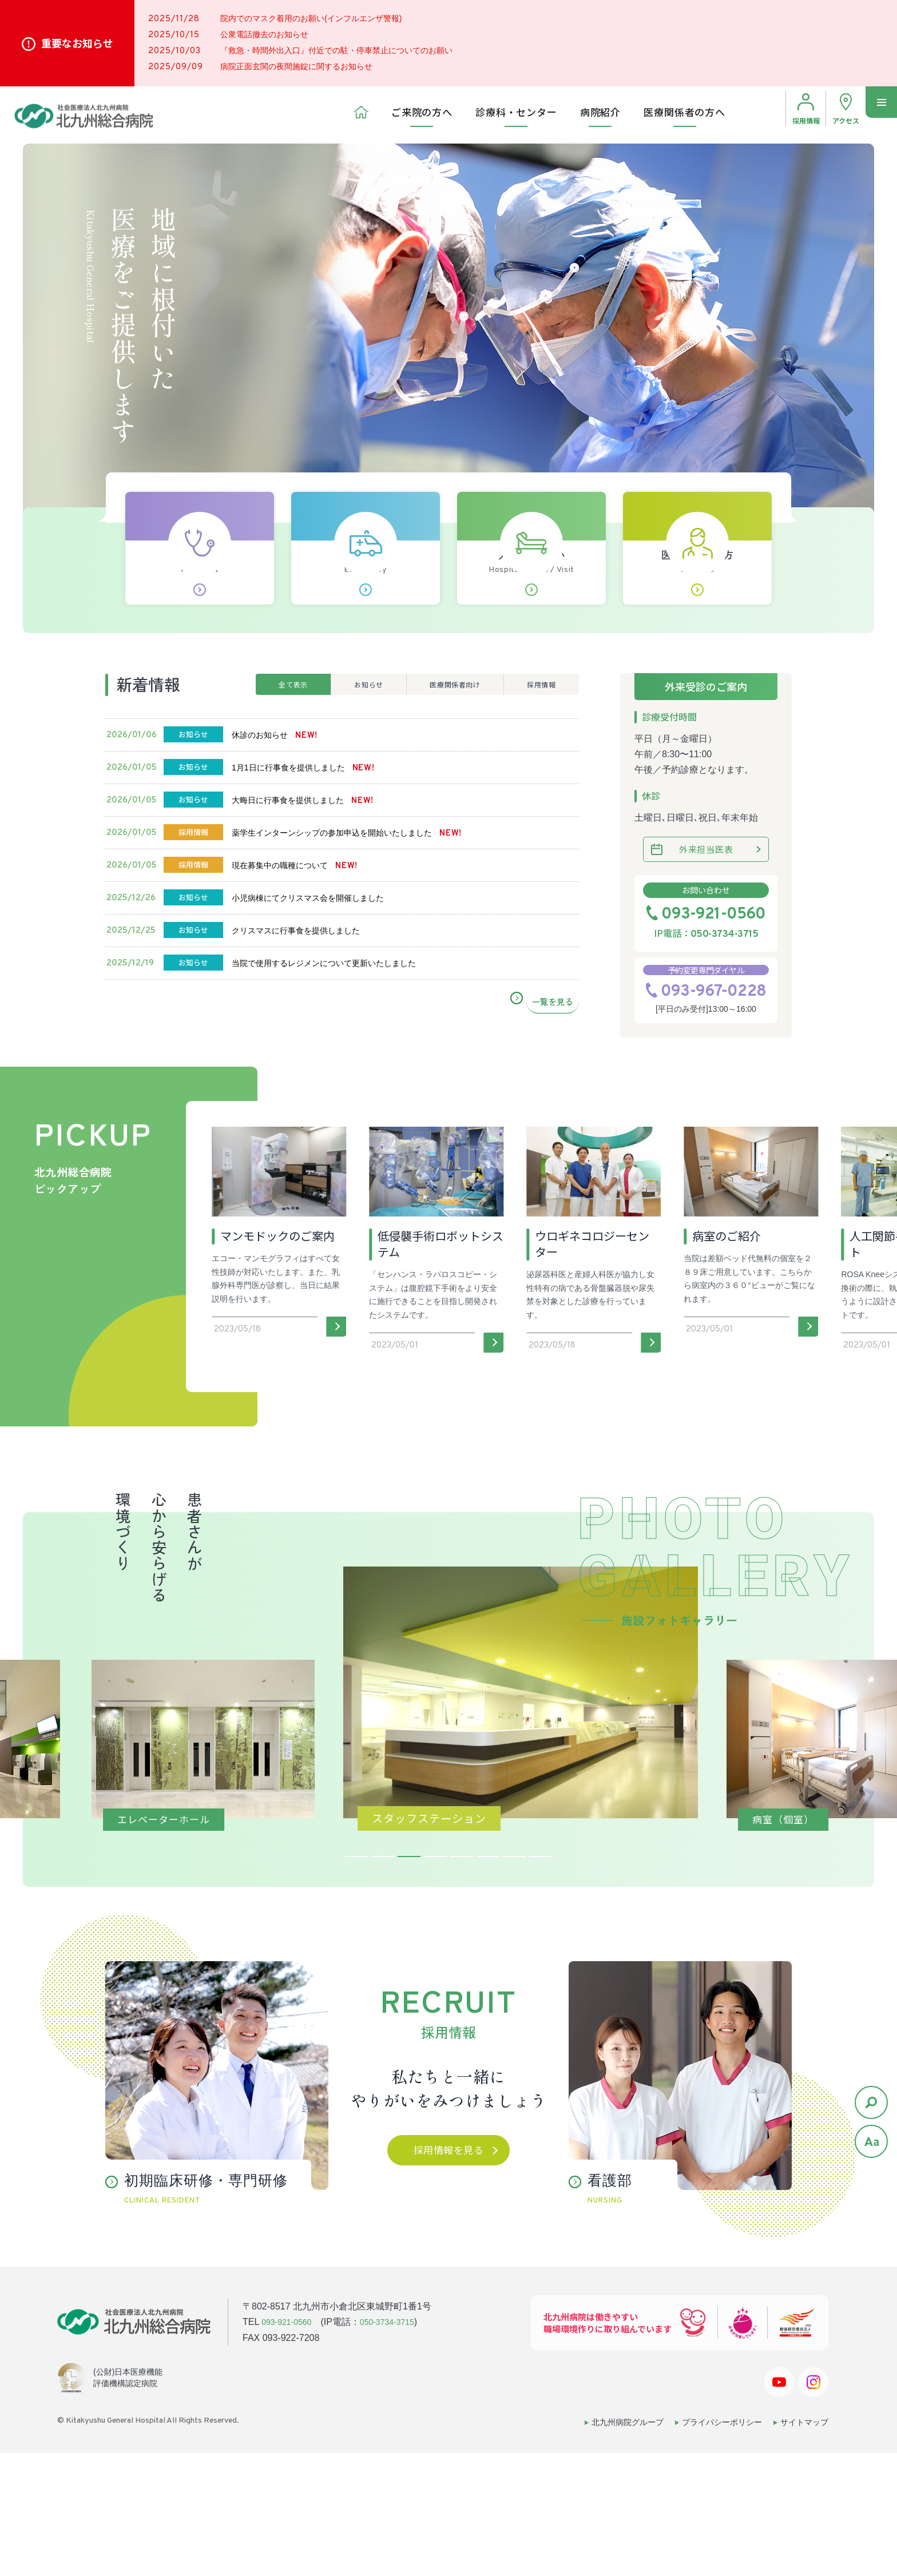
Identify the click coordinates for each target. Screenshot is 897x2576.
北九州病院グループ (628, 2545)
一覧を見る (555, 1129)
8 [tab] (540, 1981)
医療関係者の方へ (684, 115)
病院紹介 (600, 115)
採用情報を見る (449, 2275)
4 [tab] (435, 1981)
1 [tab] (356, 1981)
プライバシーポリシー (722, 2545)
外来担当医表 (706, 890)
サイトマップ (804, 2545)
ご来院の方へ (422, 115)
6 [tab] (488, 1981)
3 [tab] (409, 1981)
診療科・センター (516, 115)
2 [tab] (382, 1981)
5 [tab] (461, 1981)
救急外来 (365, 603)
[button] (111, 1493)
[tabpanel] (448, 1841)
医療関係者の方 (697, 603)
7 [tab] (514, 1981)
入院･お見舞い (531, 603)
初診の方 (199, 603)
